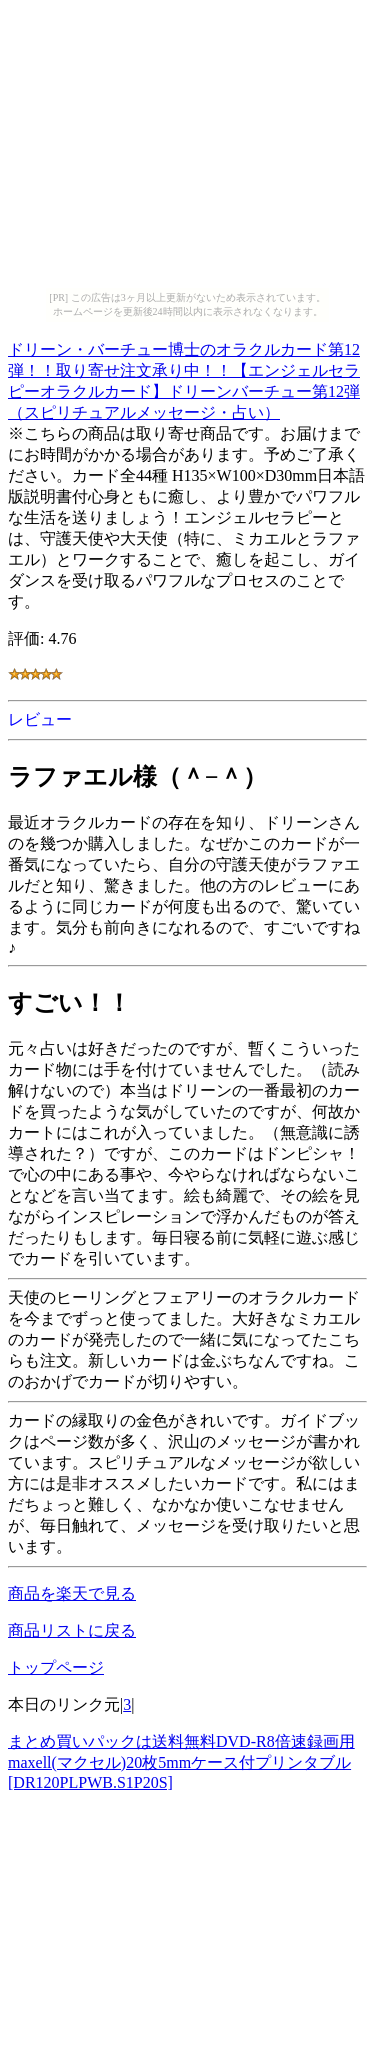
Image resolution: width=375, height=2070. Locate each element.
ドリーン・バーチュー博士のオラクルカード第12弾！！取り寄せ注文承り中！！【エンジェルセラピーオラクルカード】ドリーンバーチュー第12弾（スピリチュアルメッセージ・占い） (184, 378)
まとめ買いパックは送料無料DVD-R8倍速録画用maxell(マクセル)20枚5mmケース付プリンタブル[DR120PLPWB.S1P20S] (181, 1762)
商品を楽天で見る (72, 1593)
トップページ (56, 1667)
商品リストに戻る (72, 1630)
